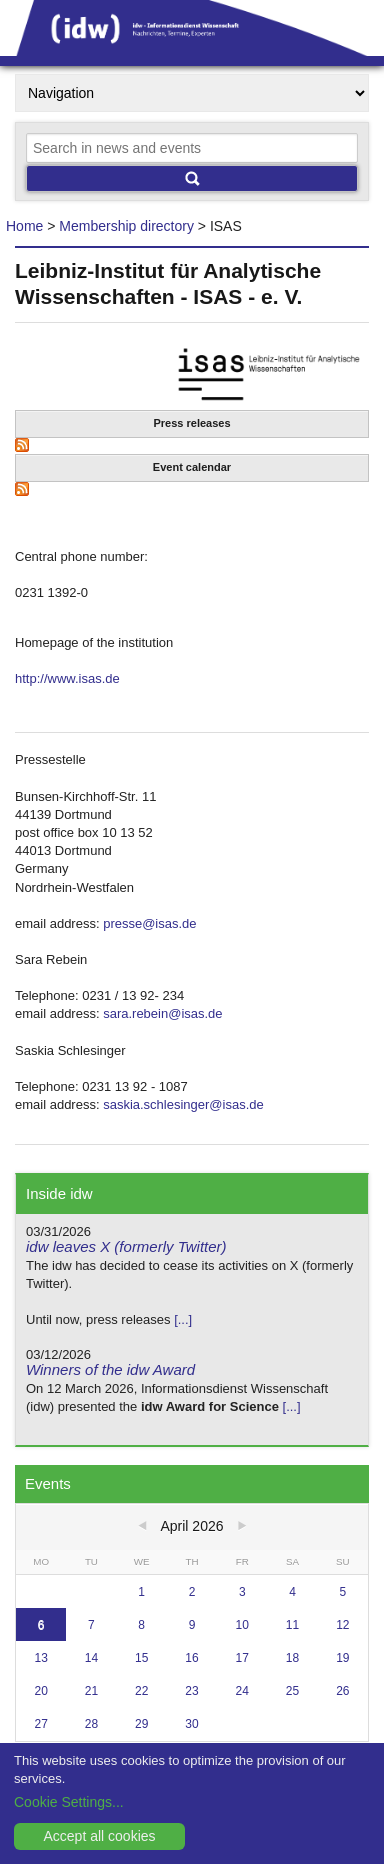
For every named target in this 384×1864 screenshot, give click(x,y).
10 (242, 1625)
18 (292, 1658)
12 (342, 1625)
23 (191, 1691)
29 (141, 1724)
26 (342, 1691)
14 (91, 1658)
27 (40, 1724)
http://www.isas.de (67, 678)
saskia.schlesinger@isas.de (183, 1104)
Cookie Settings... (69, 1802)
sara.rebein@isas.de (162, 1013)
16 (191, 1658)
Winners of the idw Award (110, 1369)
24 (242, 1691)
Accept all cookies (99, 1836)
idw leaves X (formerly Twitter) (126, 1246)
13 (40, 1658)
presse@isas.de (149, 923)
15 (141, 1658)
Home (24, 226)
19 (342, 1658)
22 (141, 1691)
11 (292, 1625)
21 (91, 1691)
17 (242, 1658)
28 (91, 1724)
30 (191, 1724)
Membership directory (126, 226)
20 (40, 1691)
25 (292, 1691)
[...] (183, 1319)
